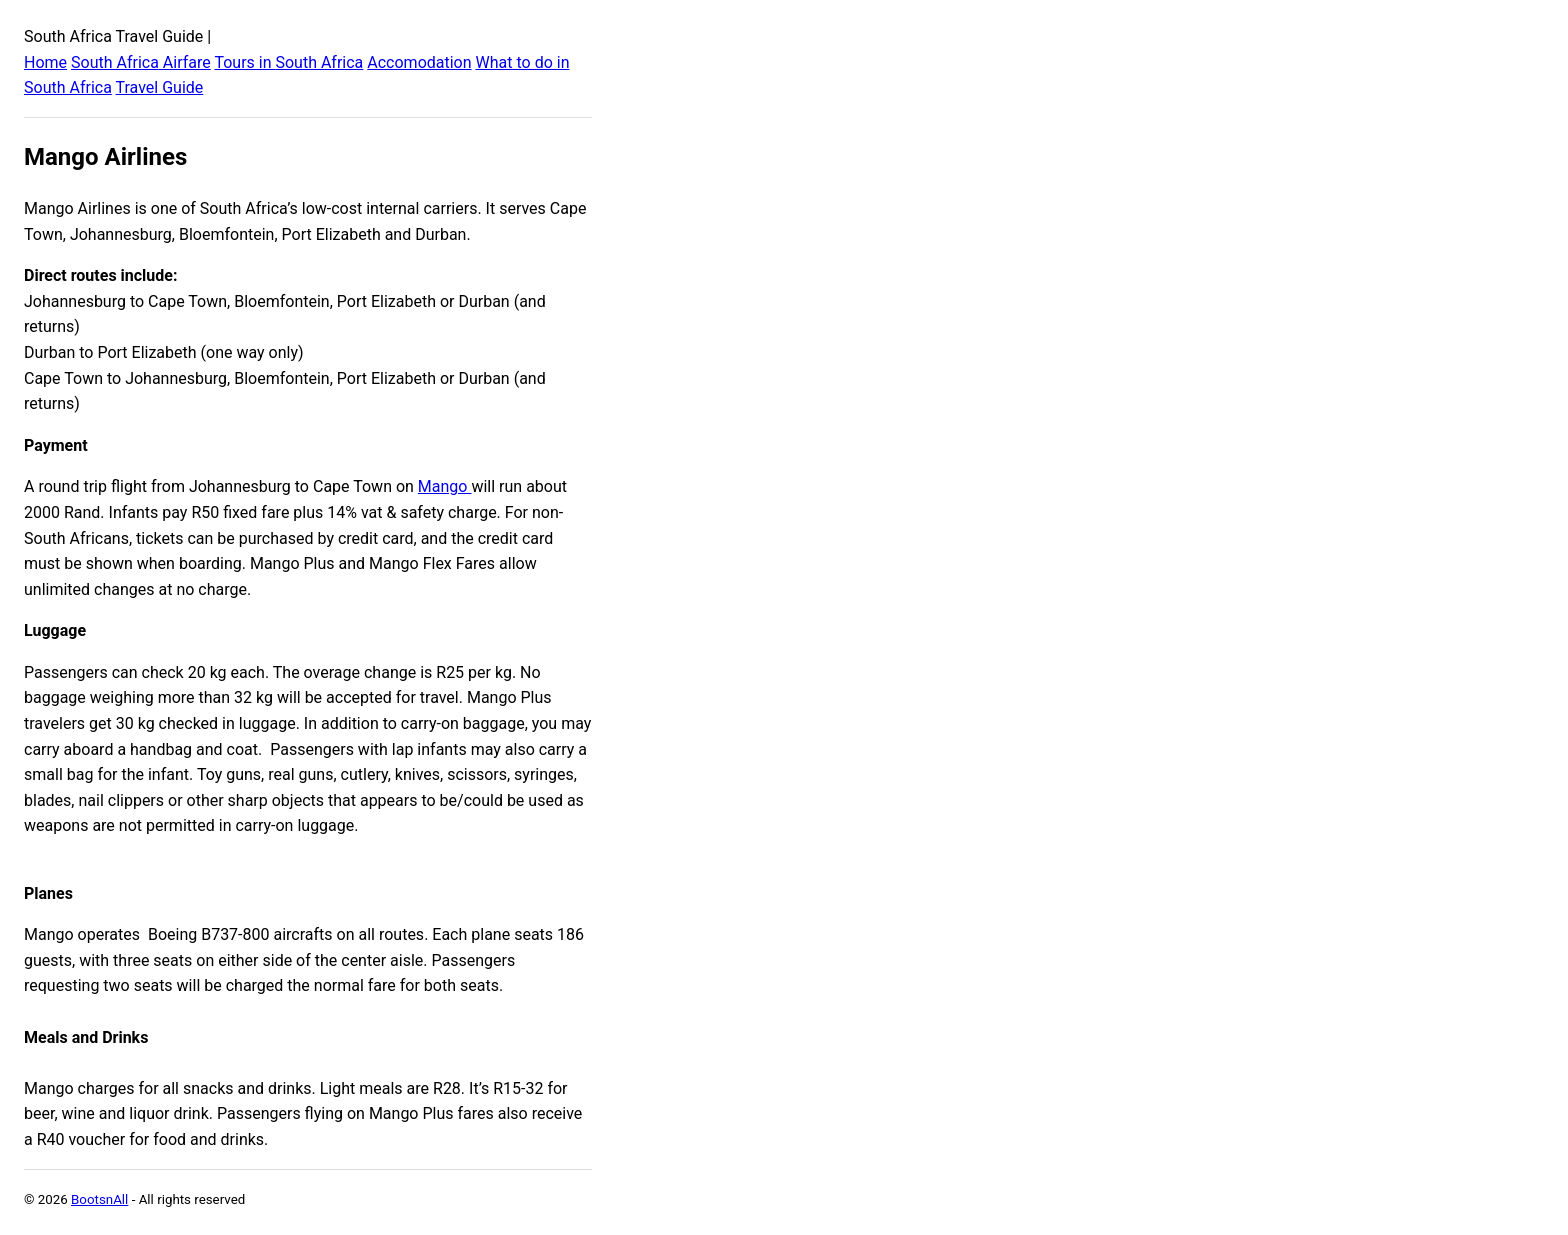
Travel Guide (160, 87)
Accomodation (419, 62)
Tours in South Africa (288, 62)
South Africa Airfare (141, 62)
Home (45, 62)
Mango (445, 486)
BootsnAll (99, 1199)
